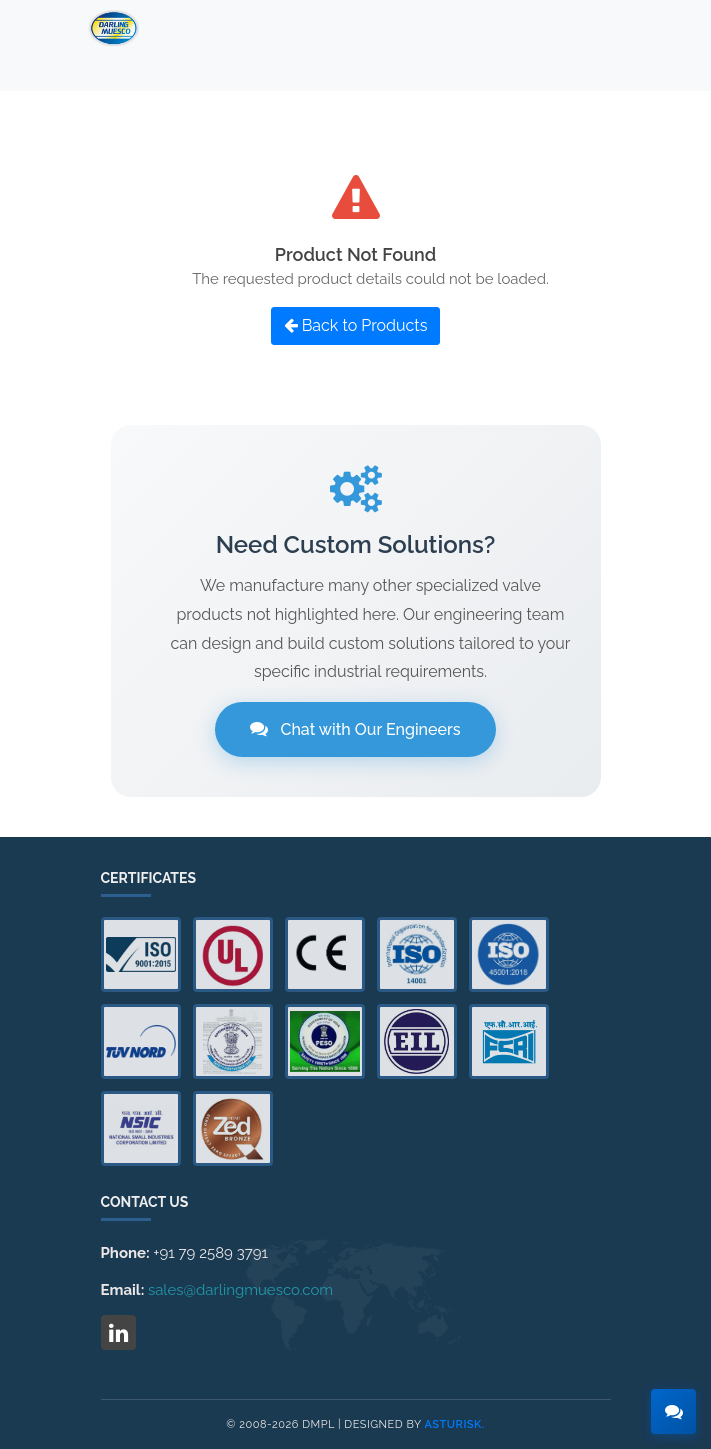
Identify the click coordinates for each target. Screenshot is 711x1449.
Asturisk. (455, 1424)
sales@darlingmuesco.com (240, 1290)
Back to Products (356, 325)
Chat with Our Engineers (355, 729)
